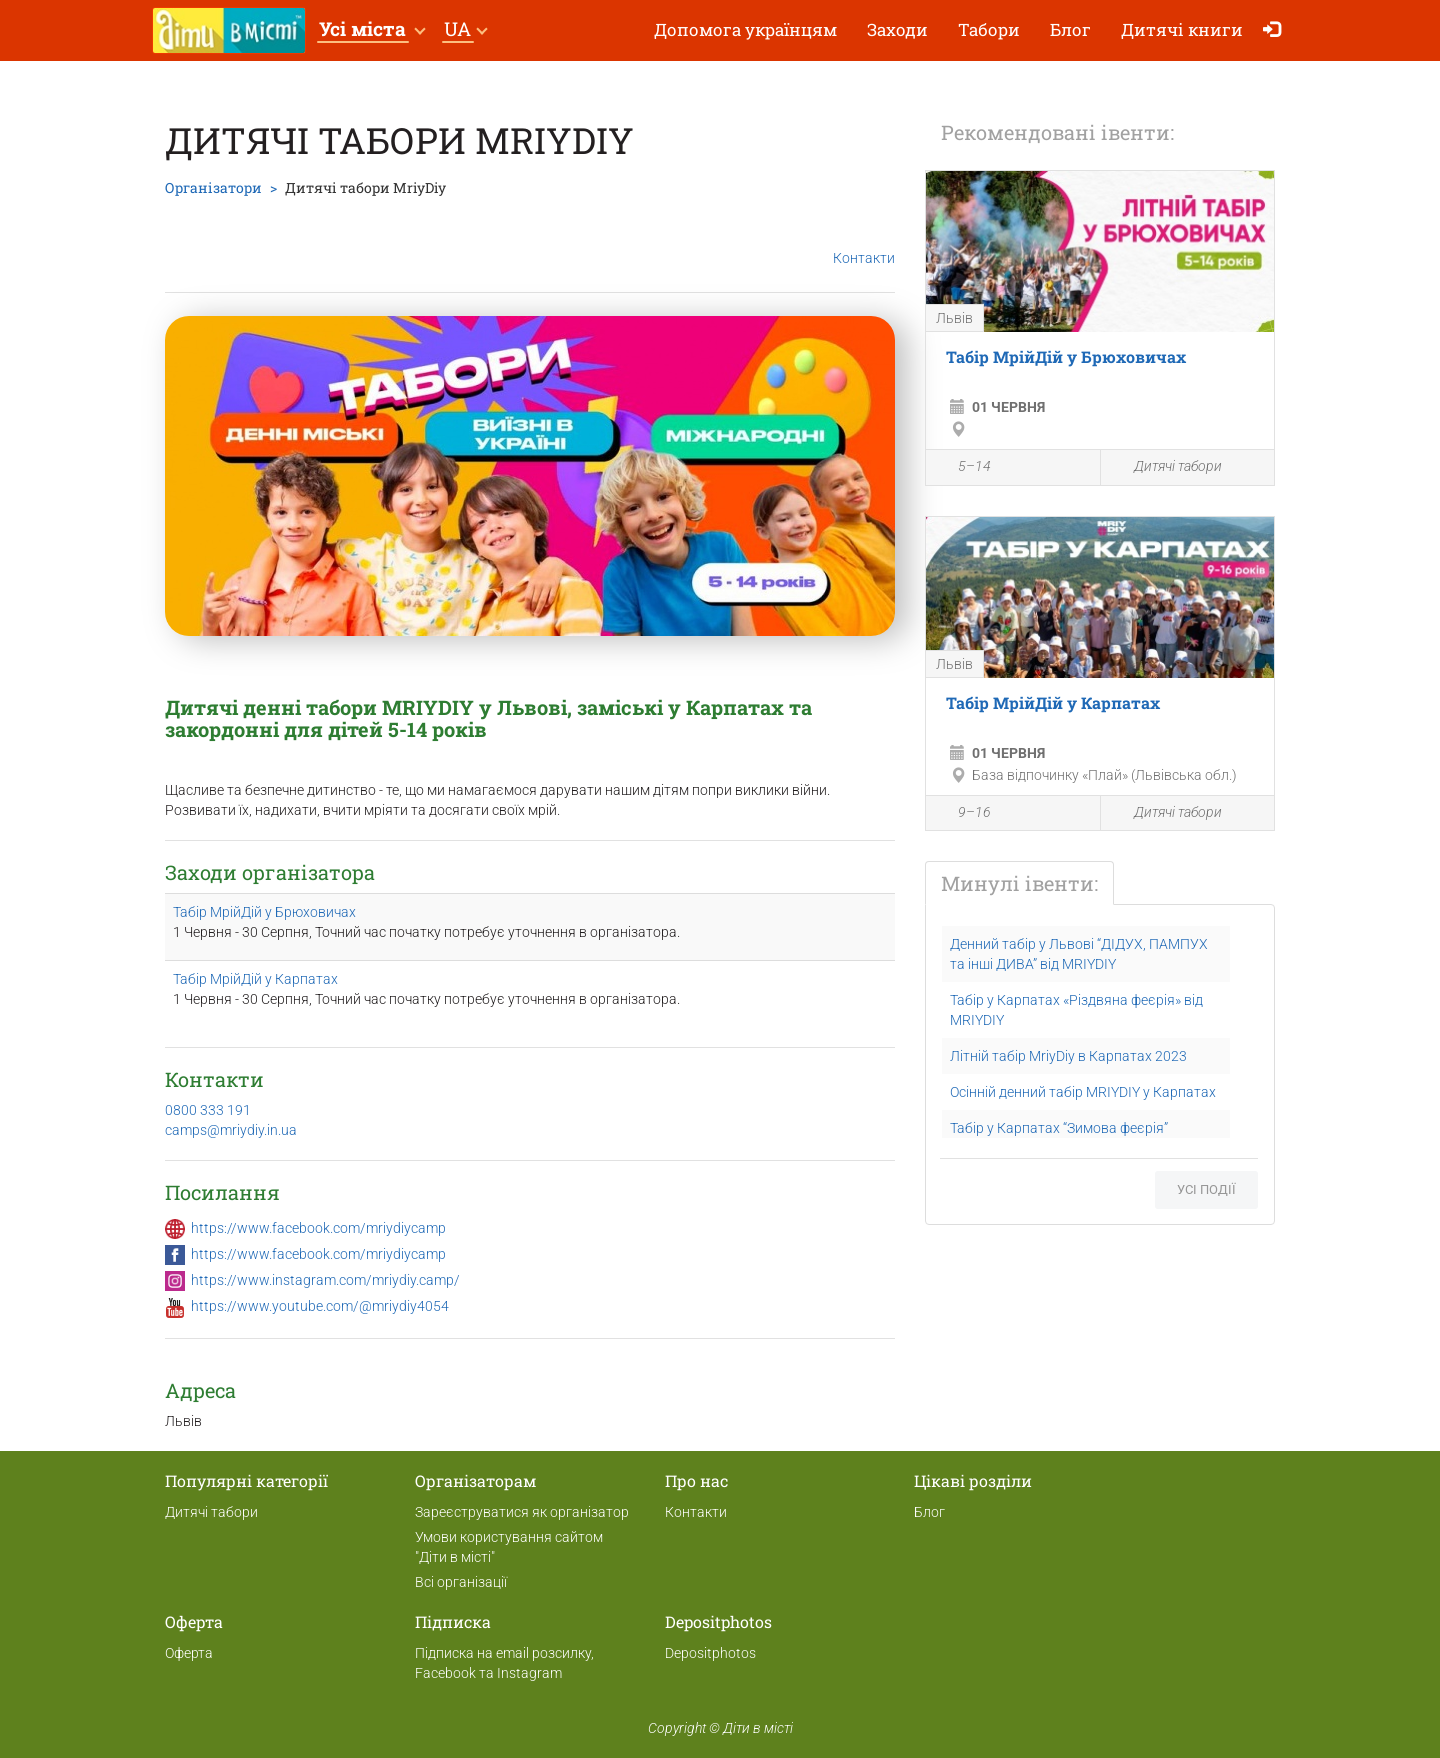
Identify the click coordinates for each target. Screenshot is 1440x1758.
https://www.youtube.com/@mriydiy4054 (320, 1306)
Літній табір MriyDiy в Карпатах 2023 (1068, 1056)
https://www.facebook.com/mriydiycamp (318, 1228)
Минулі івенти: (1019, 883)
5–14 (963, 469)
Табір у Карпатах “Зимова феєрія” (1059, 1128)
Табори (989, 29)
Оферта (189, 1653)
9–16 (963, 814)
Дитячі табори (1166, 467)
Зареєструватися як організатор (522, 1512)
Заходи (897, 29)
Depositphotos (710, 1653)
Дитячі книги (1182, 29)
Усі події (1206, 1189)
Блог (1070, 29)
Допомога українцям (745, 29)
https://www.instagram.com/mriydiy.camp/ (325, 1280)
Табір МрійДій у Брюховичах (264, 912)
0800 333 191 (208, 1110)
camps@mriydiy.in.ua (231, 1130)
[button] (371, 30)
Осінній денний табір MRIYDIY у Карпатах (1083, 1092)
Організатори (213, 187)
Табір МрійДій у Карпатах (255, 979)
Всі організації (461, 1582)
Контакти (864, 242)
